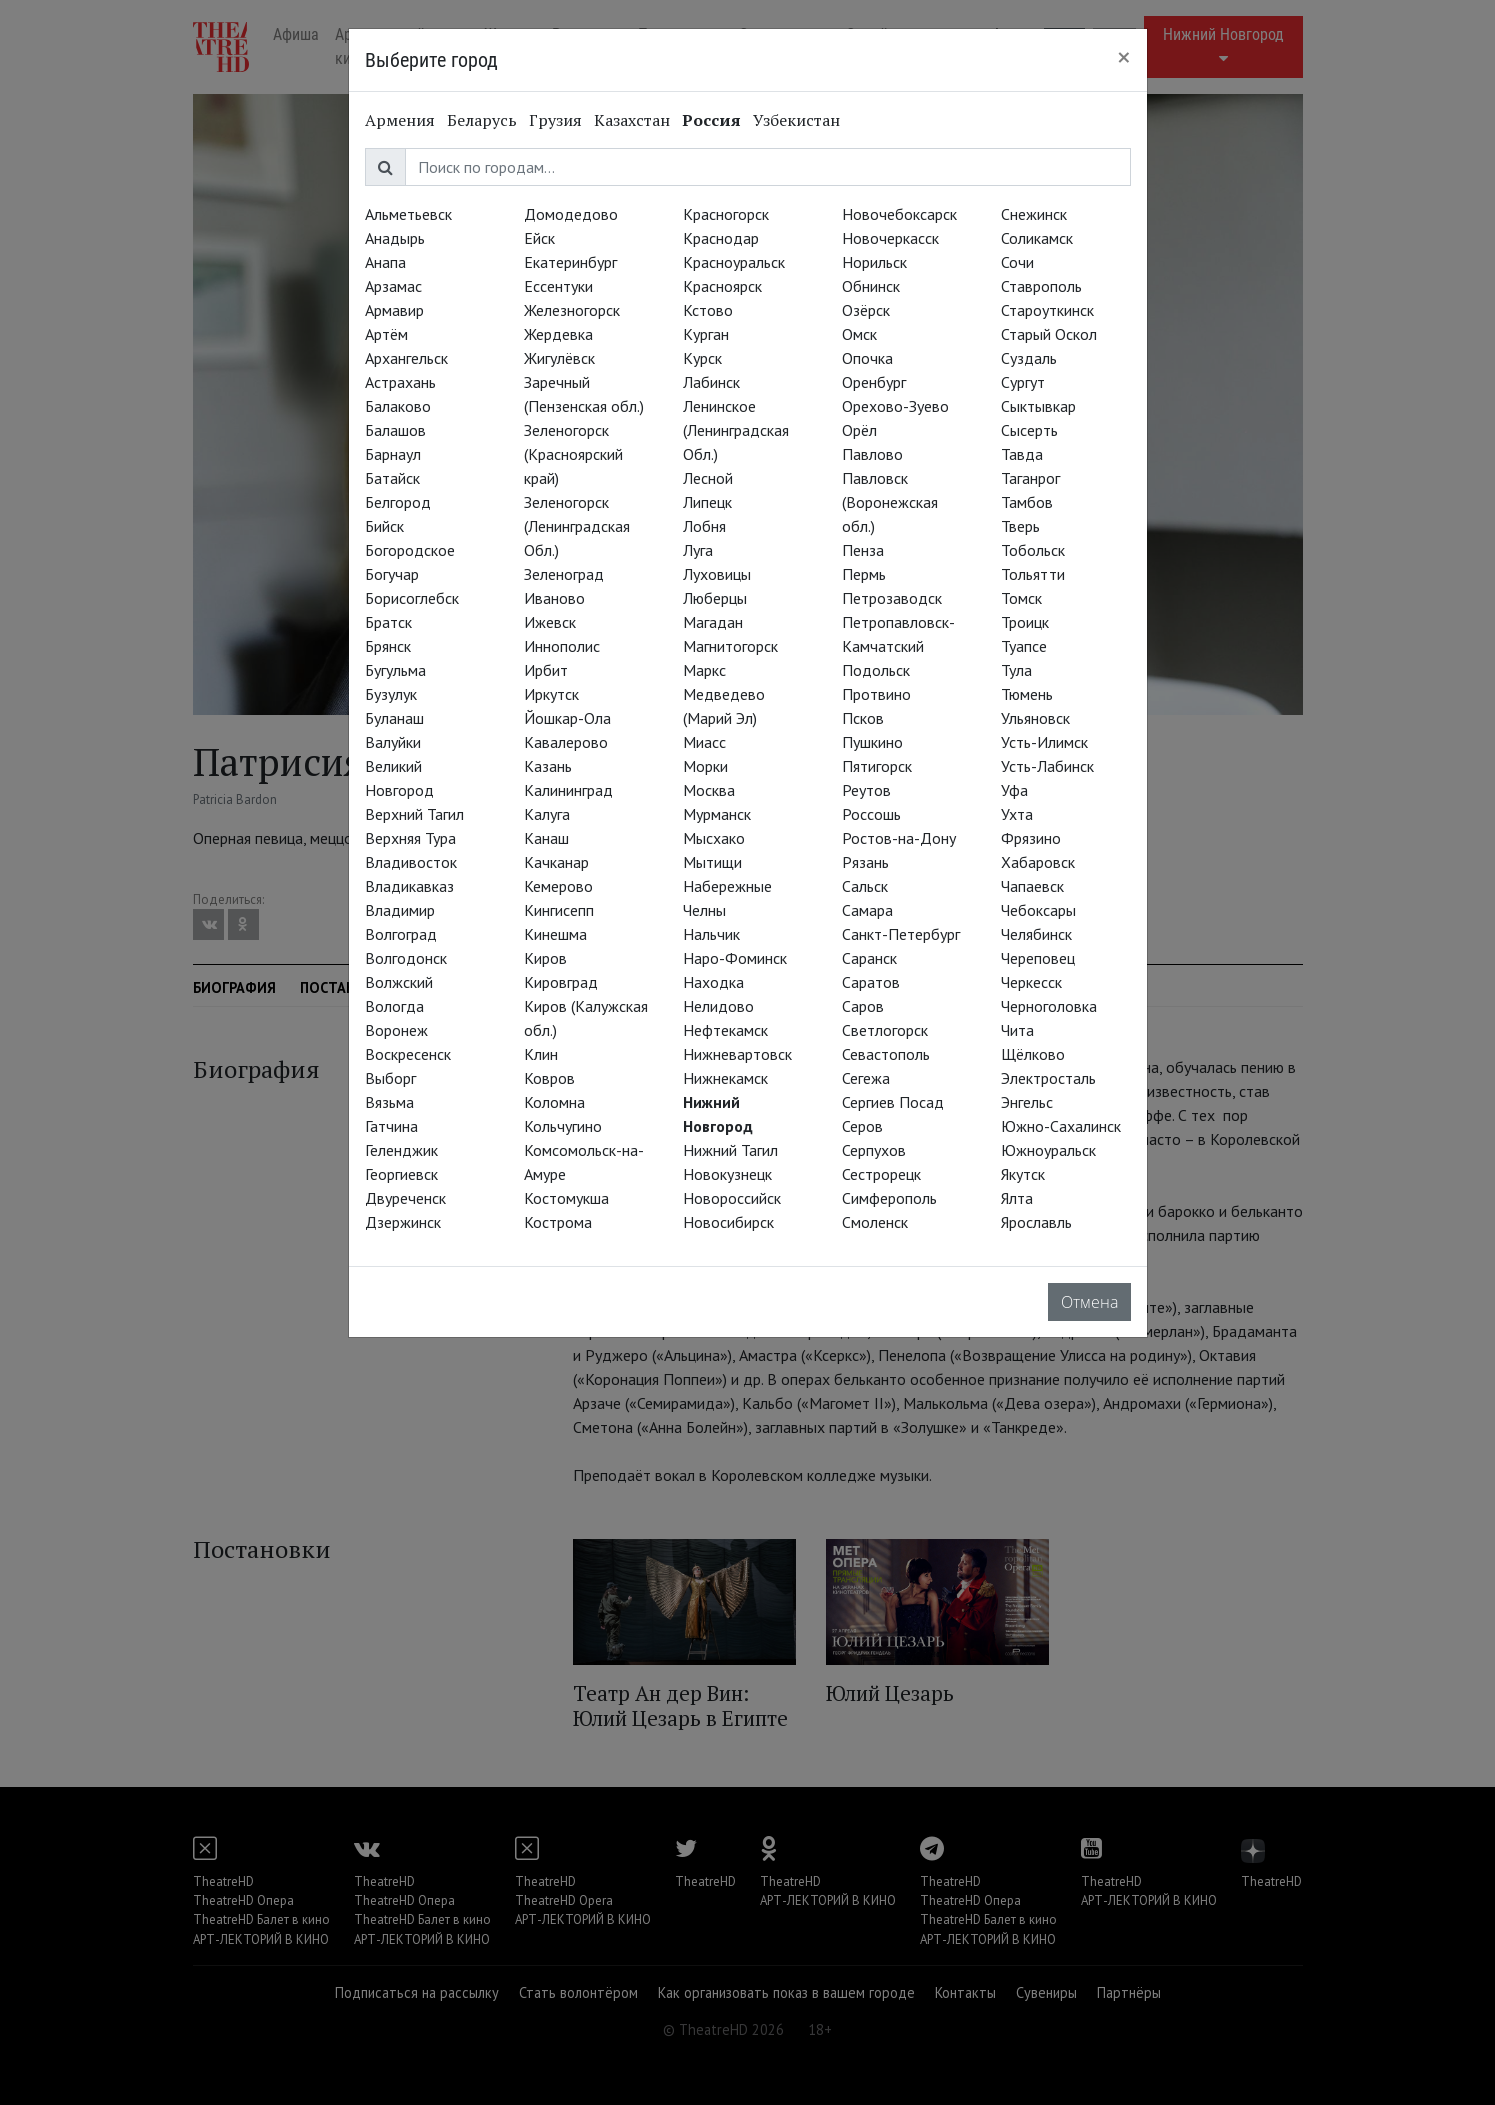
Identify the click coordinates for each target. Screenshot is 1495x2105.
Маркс (704, 670)
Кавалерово (566, 742)
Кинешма (555, 934)
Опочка (867, 358)
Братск (388, 622)
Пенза (863, 550)
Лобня (704, 526)
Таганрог (1030, 478)
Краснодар (721, 238)
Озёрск (866, 310)
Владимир (400, 910)
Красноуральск (734, 262)
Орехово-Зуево (895, 406)
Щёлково (1033, 1054)
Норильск (874, 262)
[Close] (1124, 57)
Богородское (410, 550)
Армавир (394, 310)
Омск (859, 334)
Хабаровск (1038, 862)
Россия (711, 120)
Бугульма (395, 670)
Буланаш (394, 718)
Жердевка (558, 334)
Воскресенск (408, 1054)
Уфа (1014, 790)
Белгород (398, 502)
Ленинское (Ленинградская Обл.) (736, 430)
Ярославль (1036, 1222)
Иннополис (562, 646)
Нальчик (711, 934)
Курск (702, 358)
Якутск (1023, 1174)
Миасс (704, 742)
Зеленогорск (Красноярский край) (573, 454)
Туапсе (1024, 646)
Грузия (555, 120)
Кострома (558, 1222)
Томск (1021, 598)
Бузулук (391, 694)
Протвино (876, 694)
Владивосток (411, 862)
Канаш (546, 838)
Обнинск (871, 286)
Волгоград (401, 934)
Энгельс (1027, 1102)
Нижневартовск (737, 1054)
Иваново (554, 598)
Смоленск (875, 1222)
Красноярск (722, 286)
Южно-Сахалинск (1061, 1126)
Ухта (1017, 814)
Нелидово (718, 1006)
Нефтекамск (725, 1030)
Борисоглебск (412, 598)
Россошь (871, 814)
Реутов (866, 790)
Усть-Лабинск (1047, 766)
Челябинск (1036, 934)
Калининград (568, 790)
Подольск (876, 670)
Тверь (1020, 526)
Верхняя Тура (410, 838)
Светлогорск (885, 1030)
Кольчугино (563, 1126)
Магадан (713, 622)
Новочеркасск (890, 238)
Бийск (384, 526)
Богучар (392, 574)
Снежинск (1034, 214)
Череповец (1038, 958)
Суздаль (1029, 358)
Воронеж (396, 1030)
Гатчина (391, 1126)
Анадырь (395, 238)
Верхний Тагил (414, 814)
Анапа (385, 262)
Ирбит (546, 670)
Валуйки (393, 742)
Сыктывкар (1038, 406)
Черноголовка (1049, 1006)
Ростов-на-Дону (899, 838)
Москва (709, 790)
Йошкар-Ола (567, 718)
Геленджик (401, 1150)
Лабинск (711, 382)
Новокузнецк (727, 1174)
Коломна (554, 1102)
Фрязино (1031, 838)
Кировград (561, 982)
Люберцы (715, 598)
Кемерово (558, 886)
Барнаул (393, 454)
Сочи (1017, 262)
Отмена (1089, 1302)
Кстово (708, 310)
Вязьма (389, 1102)
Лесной (708, 478)
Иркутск (551, 694)
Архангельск (406, 358)
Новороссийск (732, 1198)
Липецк (707, 502)
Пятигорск (877, 766)
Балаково (398, 406)
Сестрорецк (881, 1174)
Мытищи (712, 862)
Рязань (865, 862)
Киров (545, 958)
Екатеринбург (570, 262)
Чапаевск (1032, 886)
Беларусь (482, 120)
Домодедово (571, 214)
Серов (862, 1126)
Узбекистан (796, 120)
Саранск (869, 958)
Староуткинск (1047, 310)
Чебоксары (1038, 910)
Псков (863, 718)
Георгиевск (401, 1174)
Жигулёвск (559, 358)
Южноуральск (1048, 1150)
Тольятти (1033, 574)
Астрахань (400, 382)
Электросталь (1048, 1078)
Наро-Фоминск (735, 958)
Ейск (539, 238)
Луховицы (717, 574)
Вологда (394, 1006)
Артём (386, 334)
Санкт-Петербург (901, 934)
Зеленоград (564, 574)
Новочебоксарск (899, 214)
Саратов (871, 982)
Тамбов (1027, 502)
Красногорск (726, 214)
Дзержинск (403, 1222)
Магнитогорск (730, 646)
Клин (541, 1054)
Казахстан (632, 120)
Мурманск (717, 814)
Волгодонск (406, 958)
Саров (863, 1006)
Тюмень (1027, 694)
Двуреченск (405, 1198)
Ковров (549, 1078)
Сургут (1023, 382)
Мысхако (714, 838)
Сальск (865, 886)
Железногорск (572, 310)
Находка (713, 982)
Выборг (390, 1078)
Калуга (547, 814)
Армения (400, 120)
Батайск (392, 478)
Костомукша (566, 1198)
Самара (867, 910)
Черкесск (1031, 982)
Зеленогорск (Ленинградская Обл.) (577, 526)
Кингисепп (559, 910)
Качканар (556, 862)
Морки (705, 766)
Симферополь (889, 1198)
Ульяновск (1035, 718)
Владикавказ (409, 886)
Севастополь (886, 1054)
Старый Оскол (1049, 334)
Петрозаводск (892, 598)
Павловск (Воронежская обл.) (890, 502)
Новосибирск (728, 1222)
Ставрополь (1041, 286)
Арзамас (393, 286)
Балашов (395, 430)
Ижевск (550, 622)
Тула (1016, 670)
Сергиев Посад (893, 1102)
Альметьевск (408, 214)
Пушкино (872, 742)
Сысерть (1029, 430)
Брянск (388, 646)
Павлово (872, 454)
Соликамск (1037, 238)
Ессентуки (558, 286)
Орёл (859, 430)
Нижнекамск (725, 1078)
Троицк (1025, 622)
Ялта (1017, 1198)
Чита (1017, 1030)
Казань (548, 766)
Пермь (864, 574)
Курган (706, 334)
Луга (698, 550)
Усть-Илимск (1044, 742)
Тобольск (1033, 550)
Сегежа (866, 1078)
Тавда (1022, 454)
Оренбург (874, 382)
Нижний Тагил (730, 1150)
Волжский (399, 982)
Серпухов (874, 1150)
